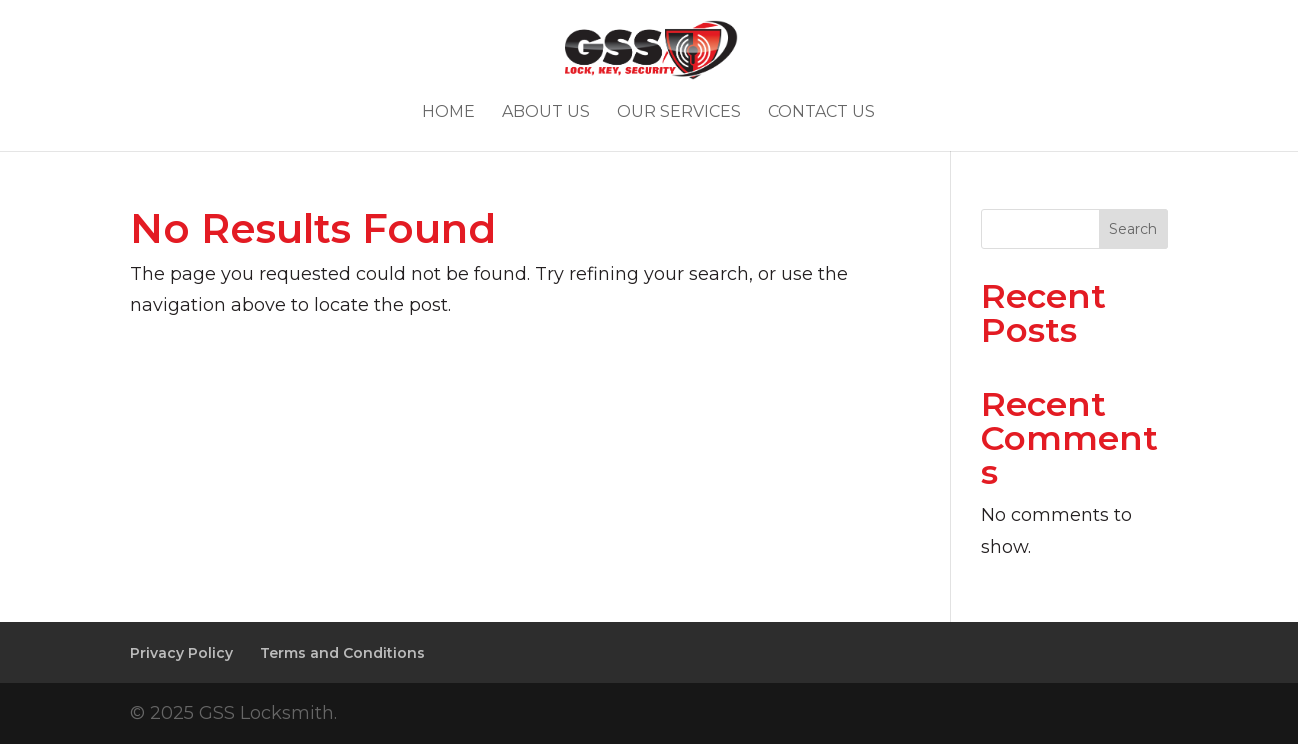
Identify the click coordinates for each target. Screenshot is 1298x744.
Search (1133, 229)
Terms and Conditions (342, 653)
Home (448, 113)
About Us (546, 113)
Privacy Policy (181, 653)
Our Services (679, 113)
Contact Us (821, 113)
